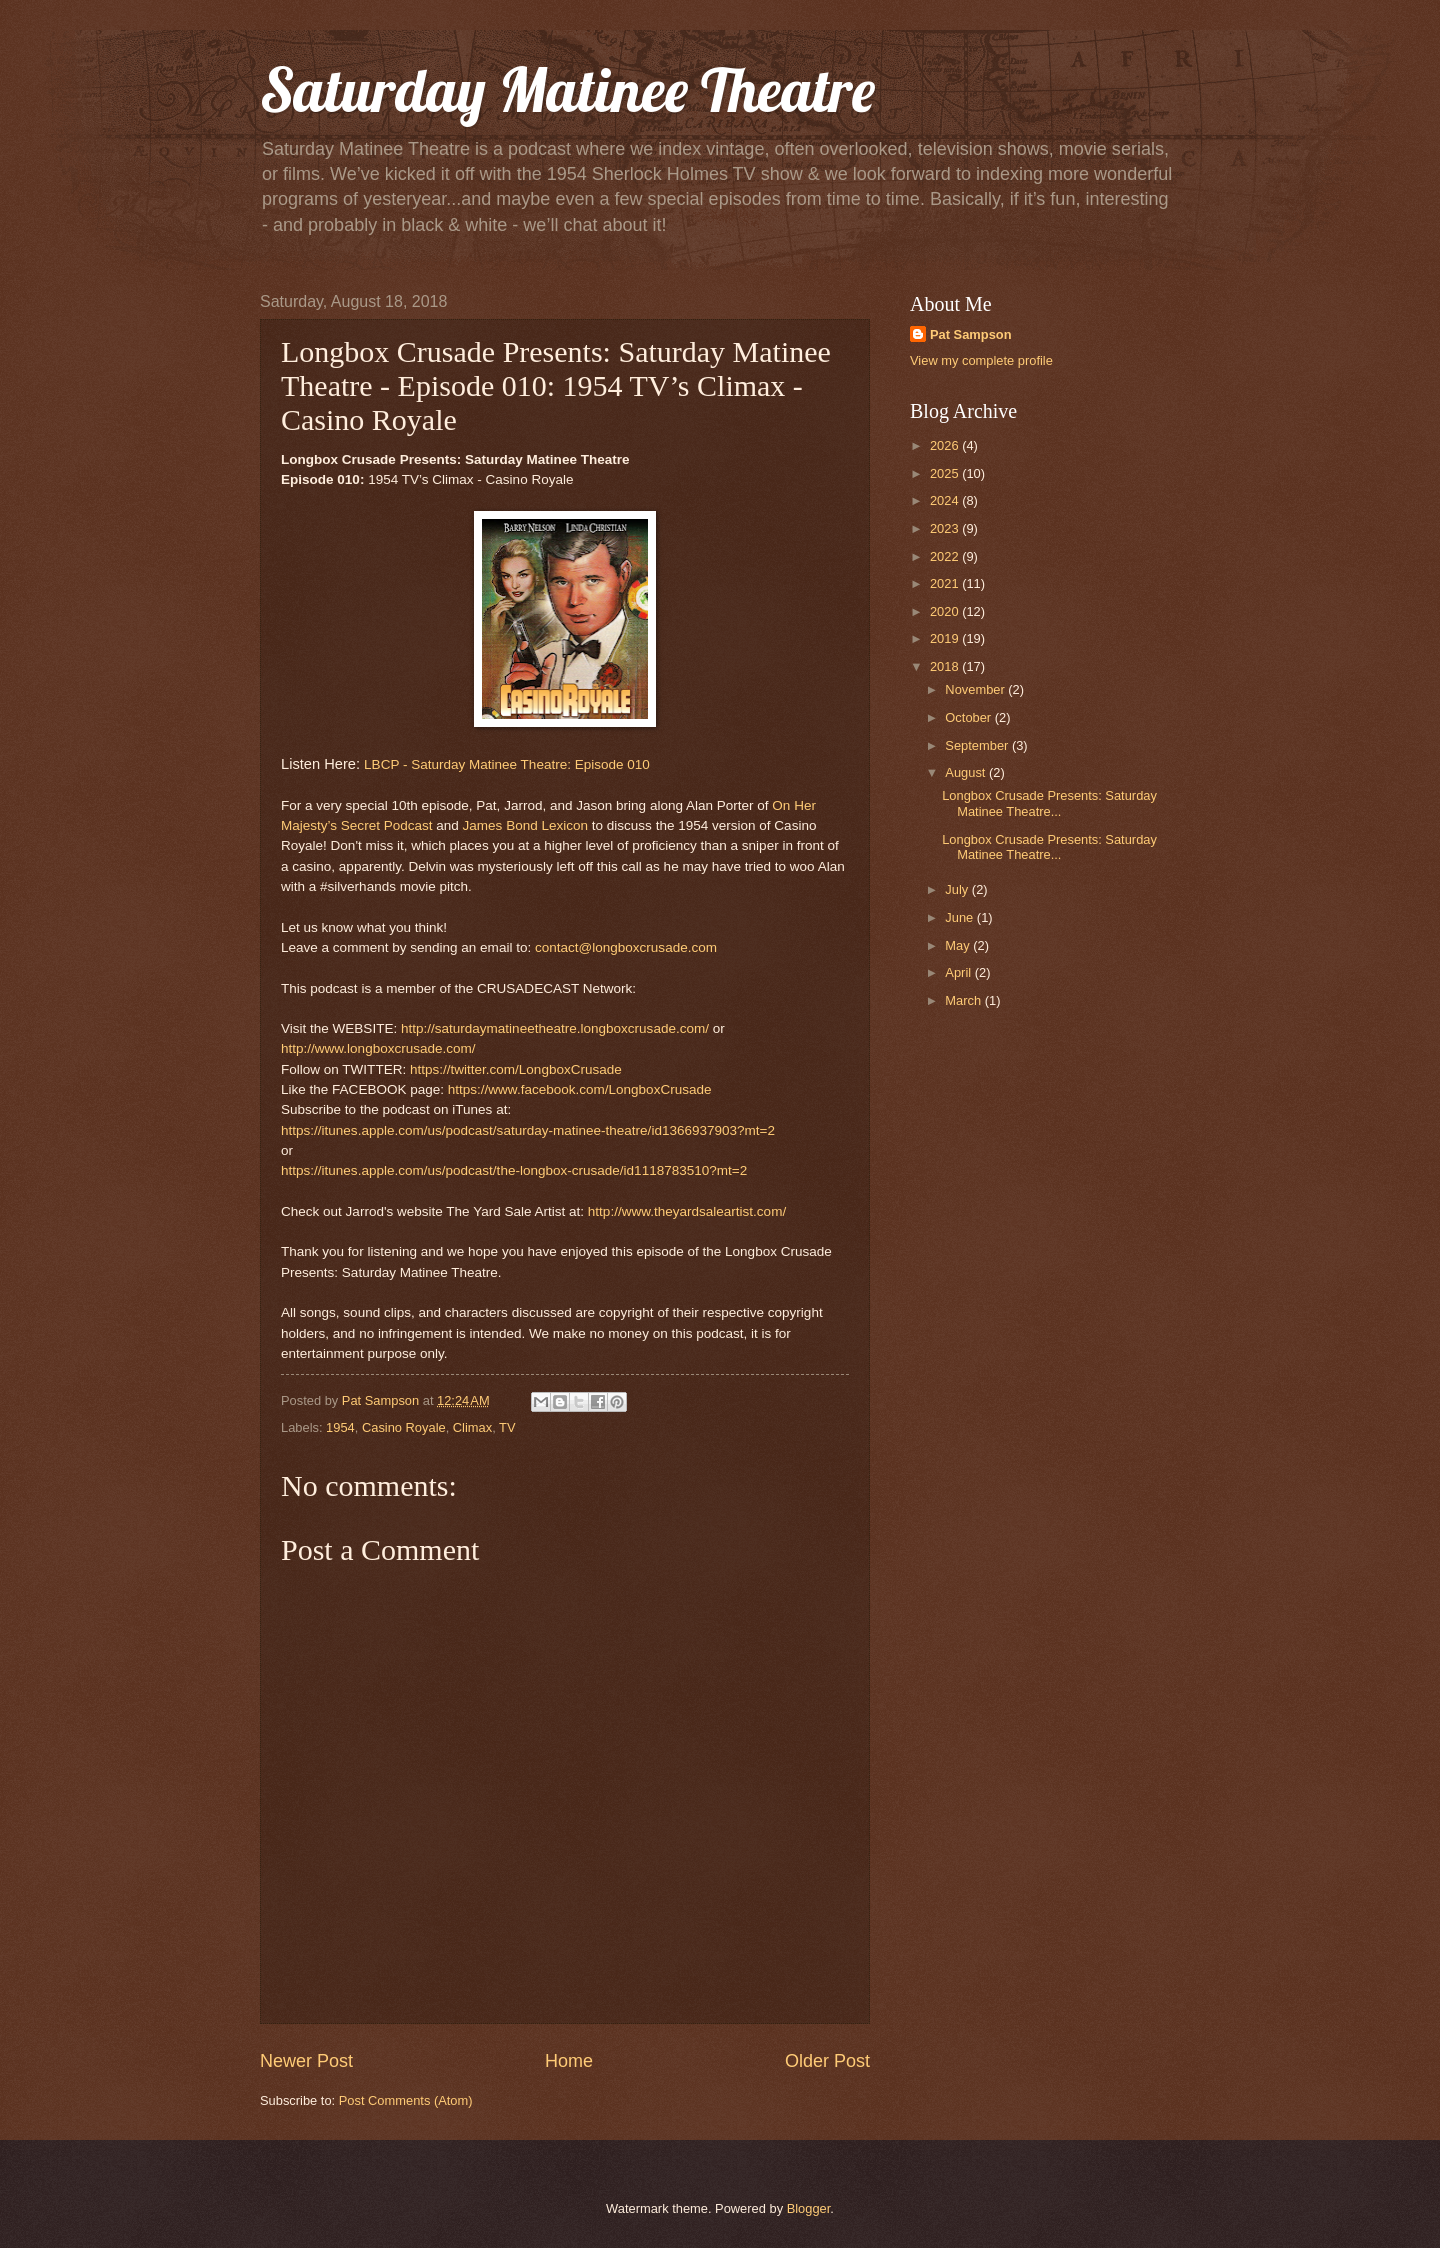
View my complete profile (981, 360)
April (959, 972)
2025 (946, 473)
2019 (946, 638)
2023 (946, 528)
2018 (946, 666)
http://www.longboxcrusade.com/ (378, 1048)
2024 (946, 500)
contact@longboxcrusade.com (626, 947)
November (976, 689)
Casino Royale (404, 1427)
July (958, 889)
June (961, 917)
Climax (472, 1427)
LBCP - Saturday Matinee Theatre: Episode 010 (507, 764)
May (959, 945)
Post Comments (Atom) (406, 2100)
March (964, 1000)
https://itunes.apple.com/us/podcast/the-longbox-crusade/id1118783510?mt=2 (514, 1170)
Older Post (827, 2061)
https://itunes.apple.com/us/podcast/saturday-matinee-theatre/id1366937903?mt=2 (528, 1130)
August (967, 772)
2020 (946, 611)
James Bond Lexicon (525, 825)
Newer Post (306, 2061)
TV (507, 1427)
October (969, 717)
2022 (946, 556)
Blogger (809, 2208)
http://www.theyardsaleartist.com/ (687, 1211)
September (978, 745)
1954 (340, 1427)
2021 (946, 583)
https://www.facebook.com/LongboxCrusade (580, 1089)
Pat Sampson (971, 334)
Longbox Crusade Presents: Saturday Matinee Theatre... (1049, 803)
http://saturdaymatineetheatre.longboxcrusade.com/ (555, 1028)
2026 (946, 445)
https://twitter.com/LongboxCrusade (516, 1069)
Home (569, 2061)
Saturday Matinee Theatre (567, 89)
